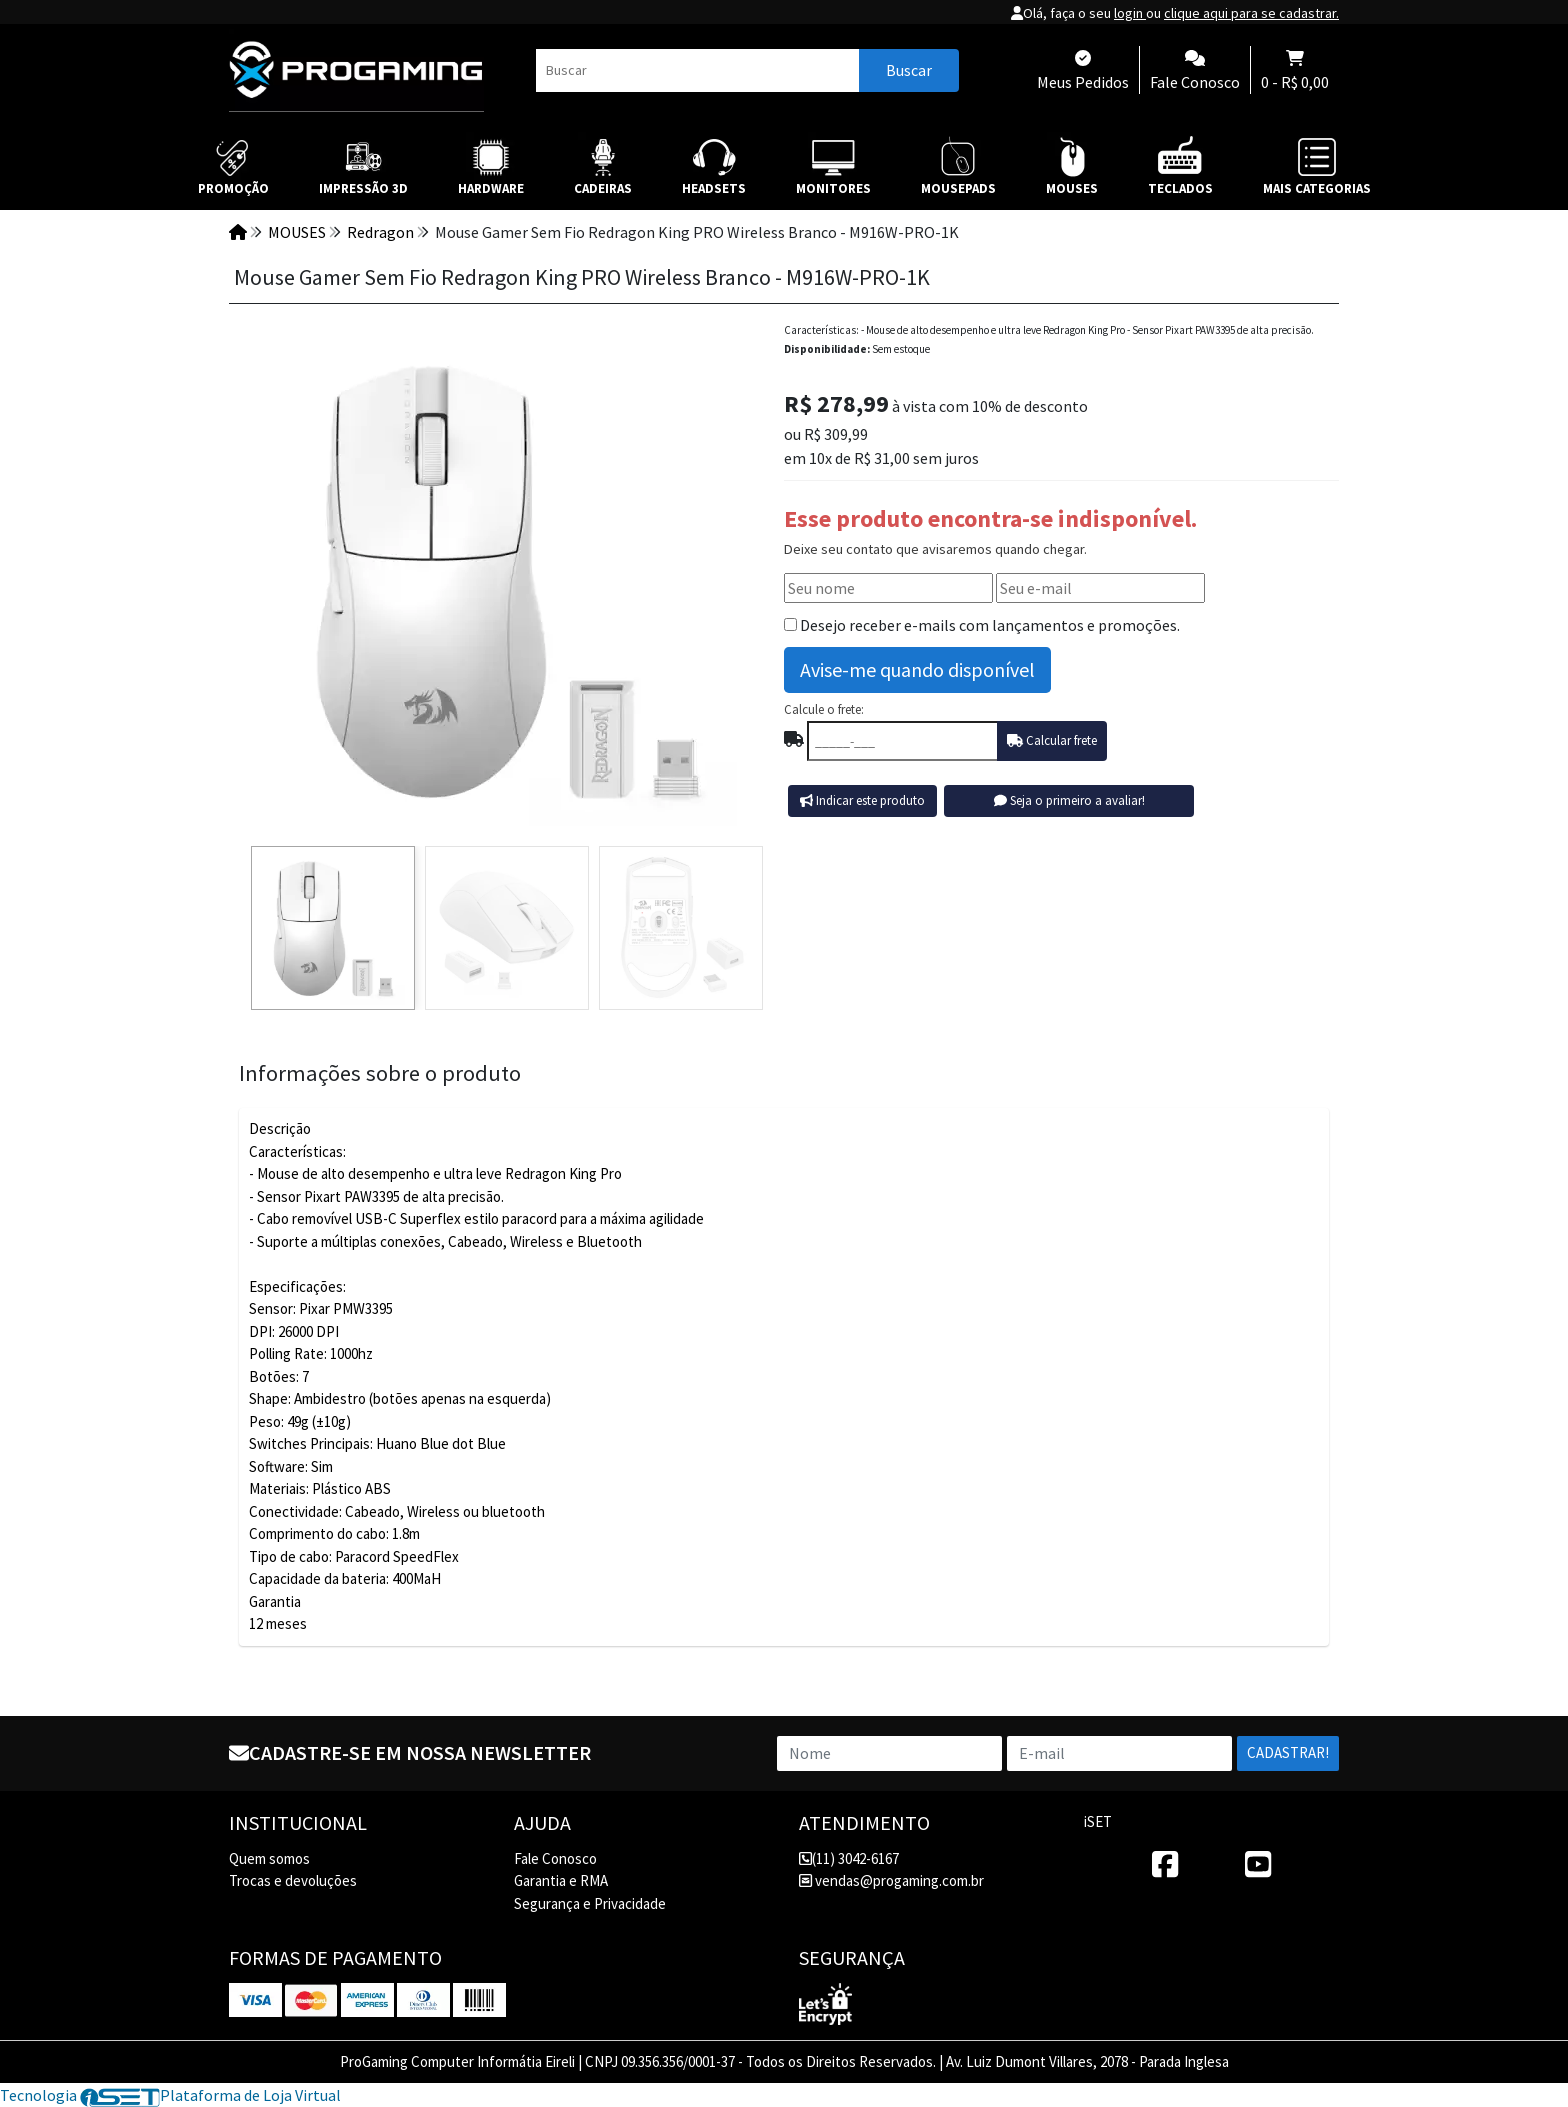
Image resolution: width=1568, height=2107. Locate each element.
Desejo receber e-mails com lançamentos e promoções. (990, 625)
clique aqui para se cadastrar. (1251, 13)
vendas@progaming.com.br (891, 1880)
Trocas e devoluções (293, 1880)
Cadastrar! (1288, 1752)
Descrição (280, 1128)
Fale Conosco (555, 1858)
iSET (1098, 1821)
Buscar (909, 70)
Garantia (275, 1601)
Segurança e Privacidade (590, 1903)
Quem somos (269, 1858)
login (1130, 13)
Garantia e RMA (561, 1880)
